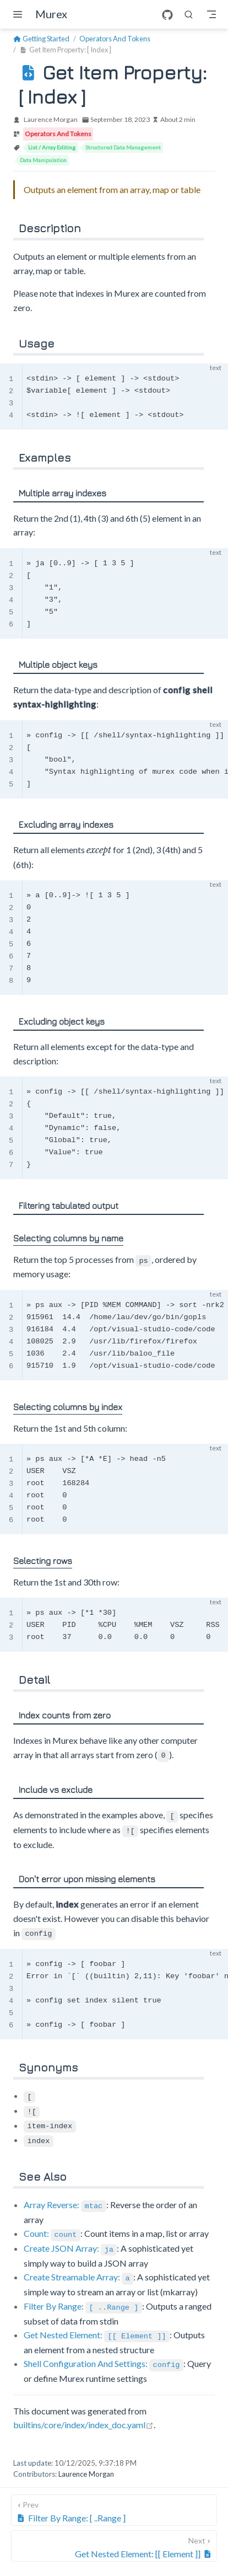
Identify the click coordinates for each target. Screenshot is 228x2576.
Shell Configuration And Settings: (103, 2354)
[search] (188, 14)
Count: (52, 2227)
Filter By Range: (83, 2298)
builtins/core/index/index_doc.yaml (83, 2414)
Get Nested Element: (97, 2326)
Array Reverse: (65, 2199)
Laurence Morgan (51, 119)
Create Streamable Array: (78, 2269)
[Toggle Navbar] (211, 14)
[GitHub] (167, 15)
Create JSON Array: (70, 2241)
